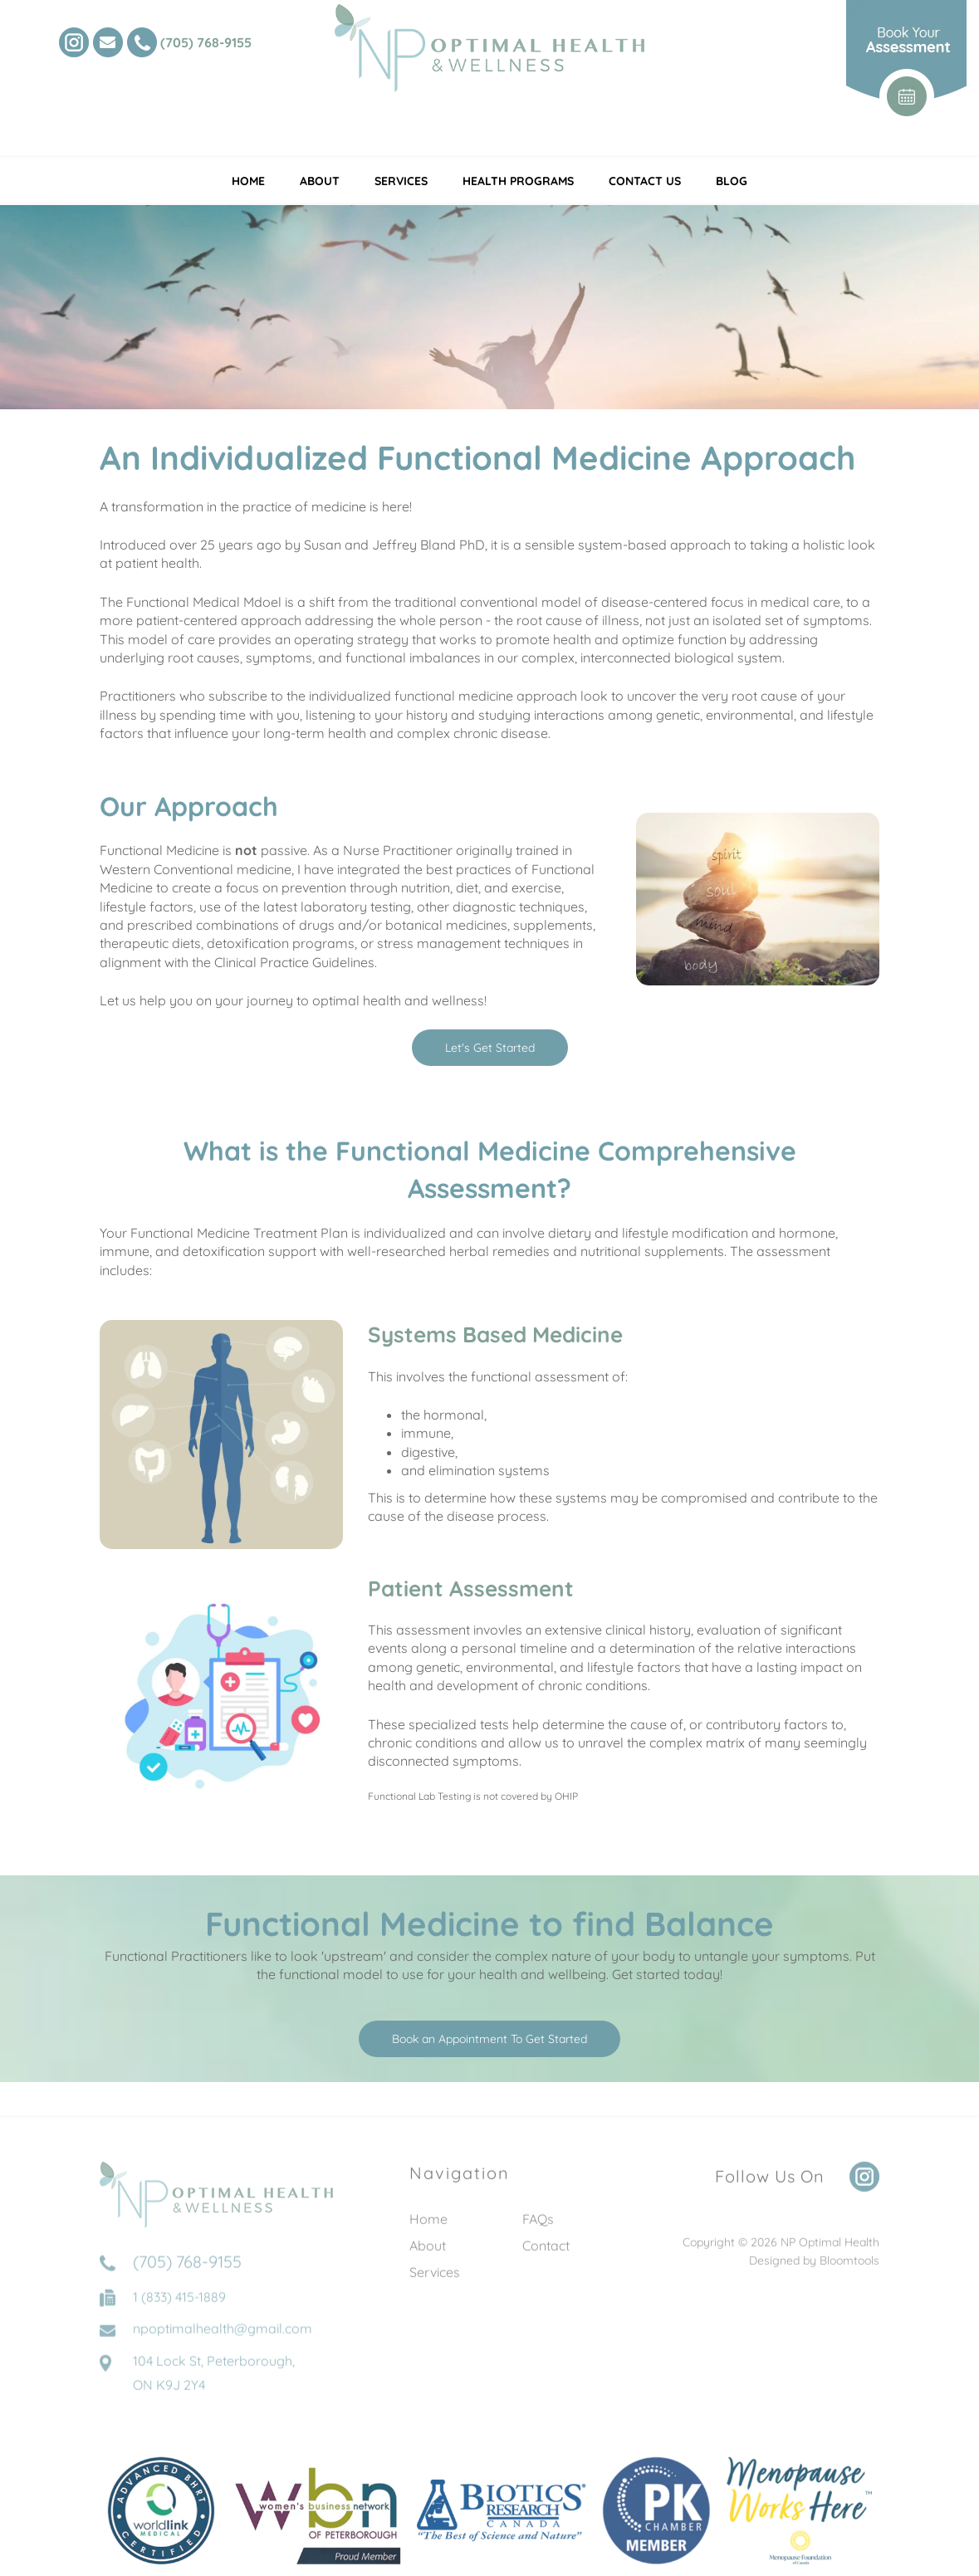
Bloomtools (849, 2272)
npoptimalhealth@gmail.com (222, 2352)
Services (401, 181)
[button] (490, 1047)
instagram (74, 42)
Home (248, 181)
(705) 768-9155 (206, 42)
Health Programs (518, 181)
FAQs (538, 2230)
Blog (731, 181)
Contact (546, 2257)
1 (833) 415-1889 (179, 2320)
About (320, 181)
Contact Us (645, 181)
